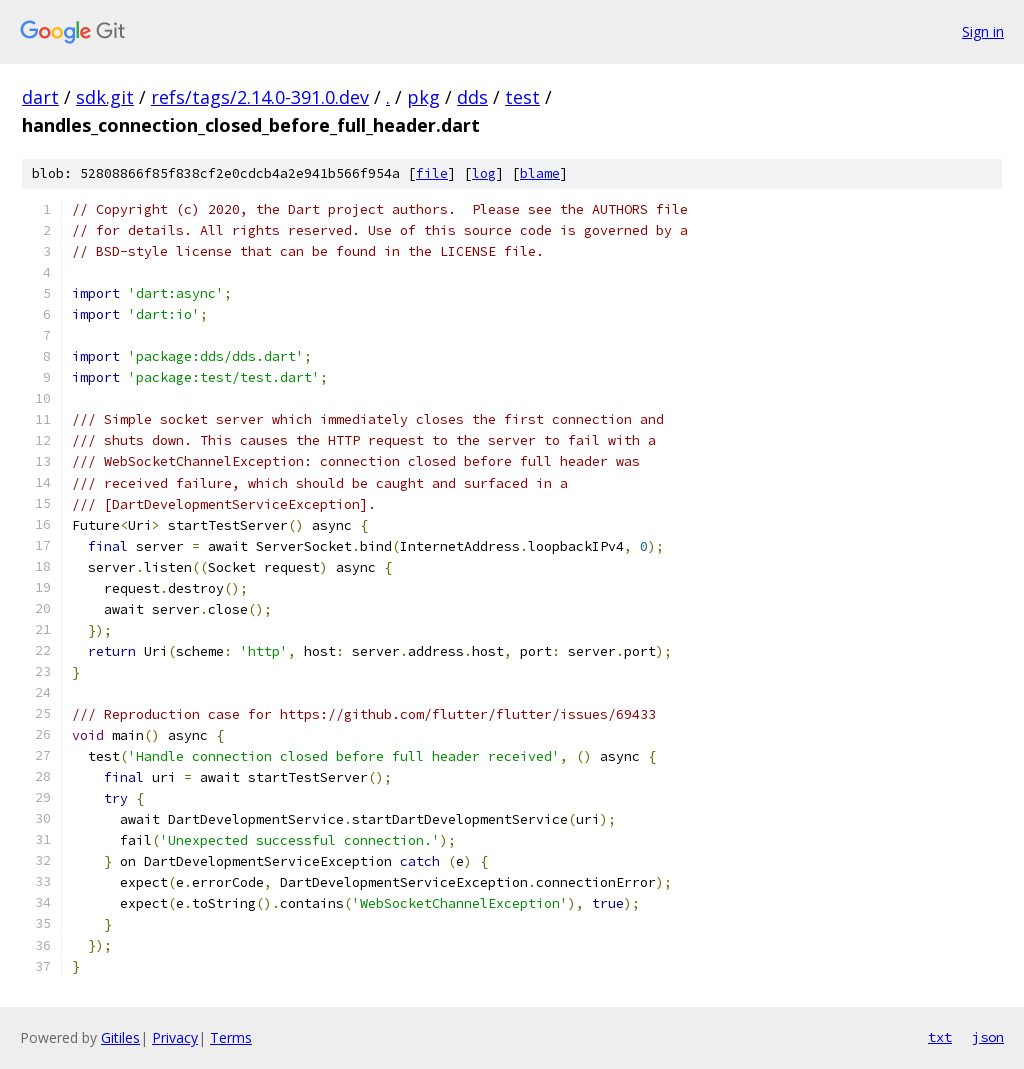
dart (40, 97)
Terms (231, 1037)
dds (472, 97)
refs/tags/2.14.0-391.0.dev (260, 97)
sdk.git (105, 97)
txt (940, 1037)
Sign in (983, 31)
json (988, 1037)
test (522, 97)
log (484, 173)
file (432, 173)
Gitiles (120, 1037)
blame (540, 173)
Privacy (175, 1037)
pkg (423, 97)
